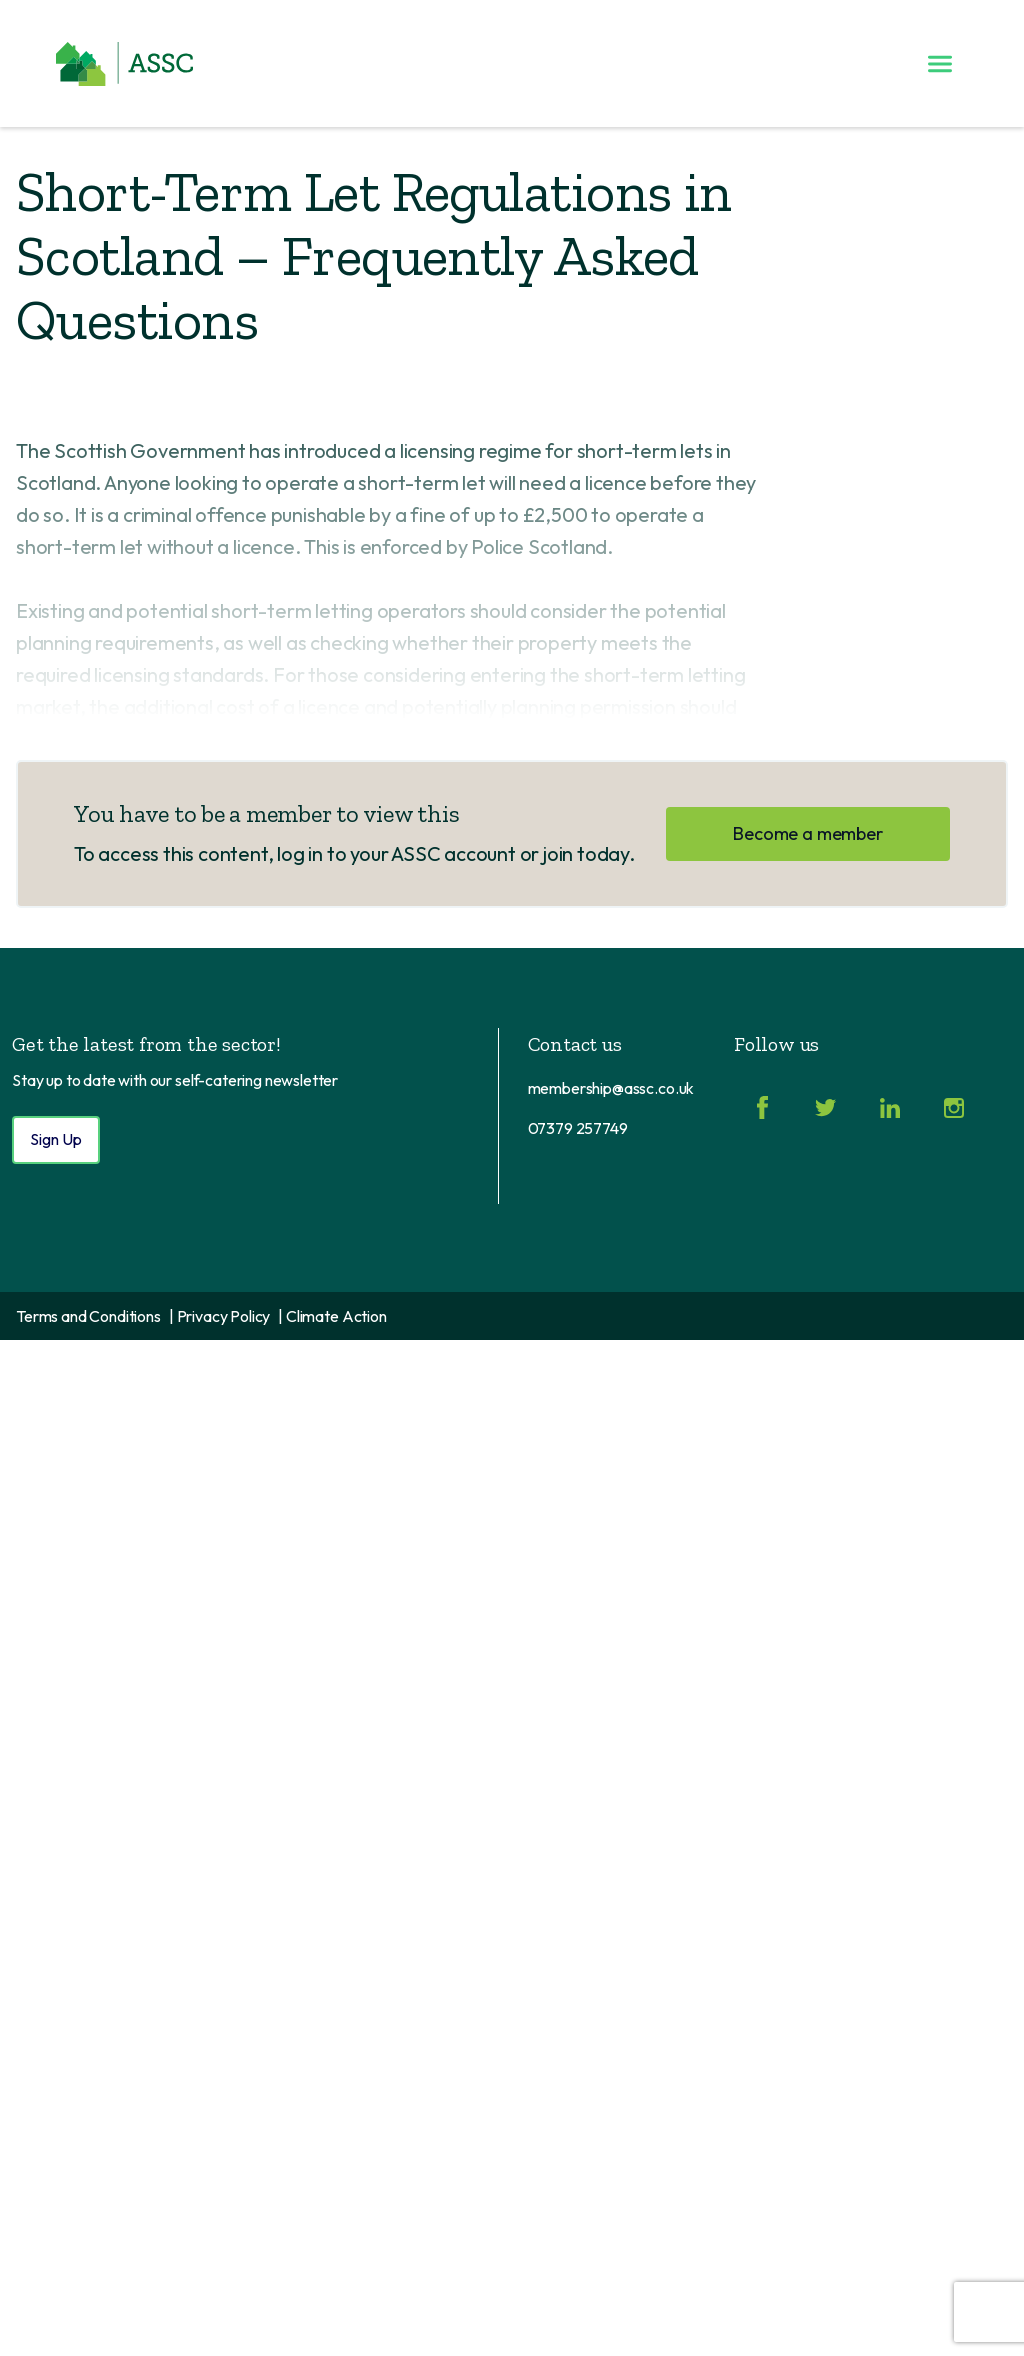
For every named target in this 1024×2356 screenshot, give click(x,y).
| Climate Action (332, 1316)
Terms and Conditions (88, 1316)
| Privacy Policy (219, 1316)
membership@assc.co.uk (611, 1088)
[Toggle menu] (940, 64)
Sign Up (56, 1139)
